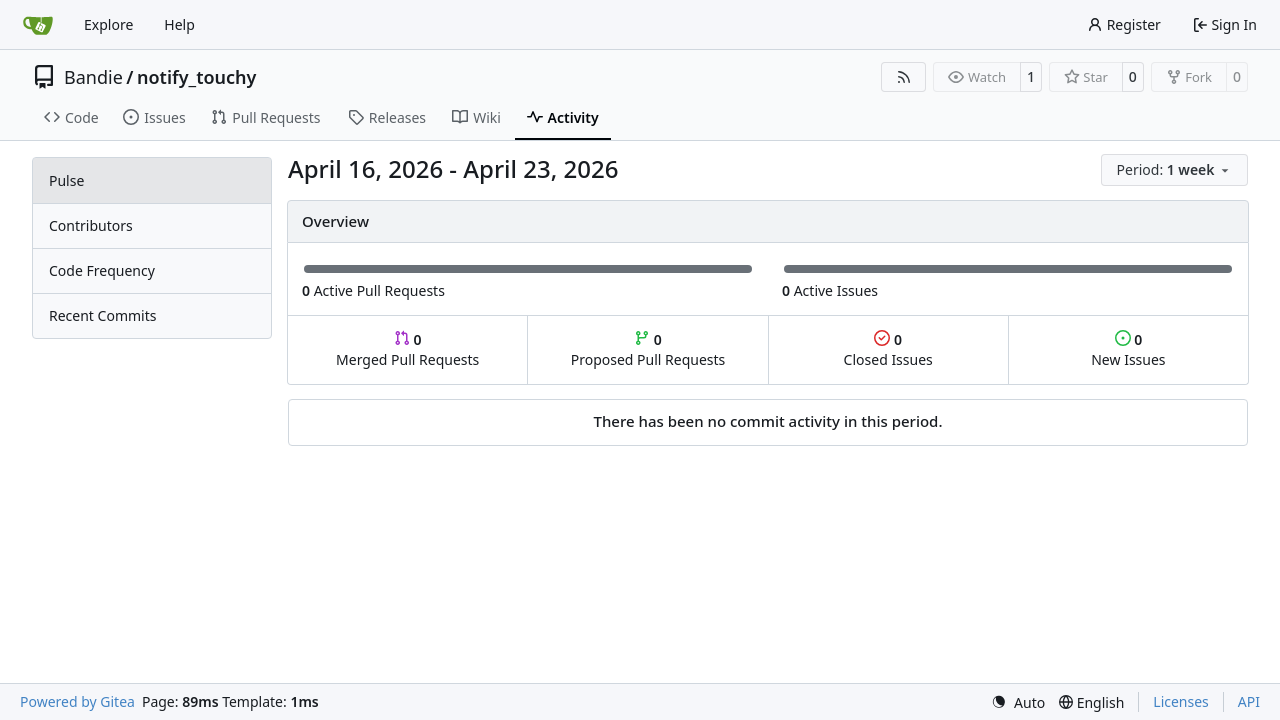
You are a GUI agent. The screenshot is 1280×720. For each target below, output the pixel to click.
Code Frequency (102, 270)
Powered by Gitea (77, 701)
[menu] (1174, 170)
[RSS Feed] (904, 77)
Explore (108, 24)
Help (179, 24)
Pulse (66, 180)
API (1249, 701)
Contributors (91, 225)
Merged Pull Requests (407, 349)
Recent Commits (102, 315)
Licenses (1181, 701)
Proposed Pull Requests (648, 349)
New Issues (1128, 349)
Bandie (93, 77)
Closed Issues (888, 349)
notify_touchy (196, 77)
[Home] (38, 25)
